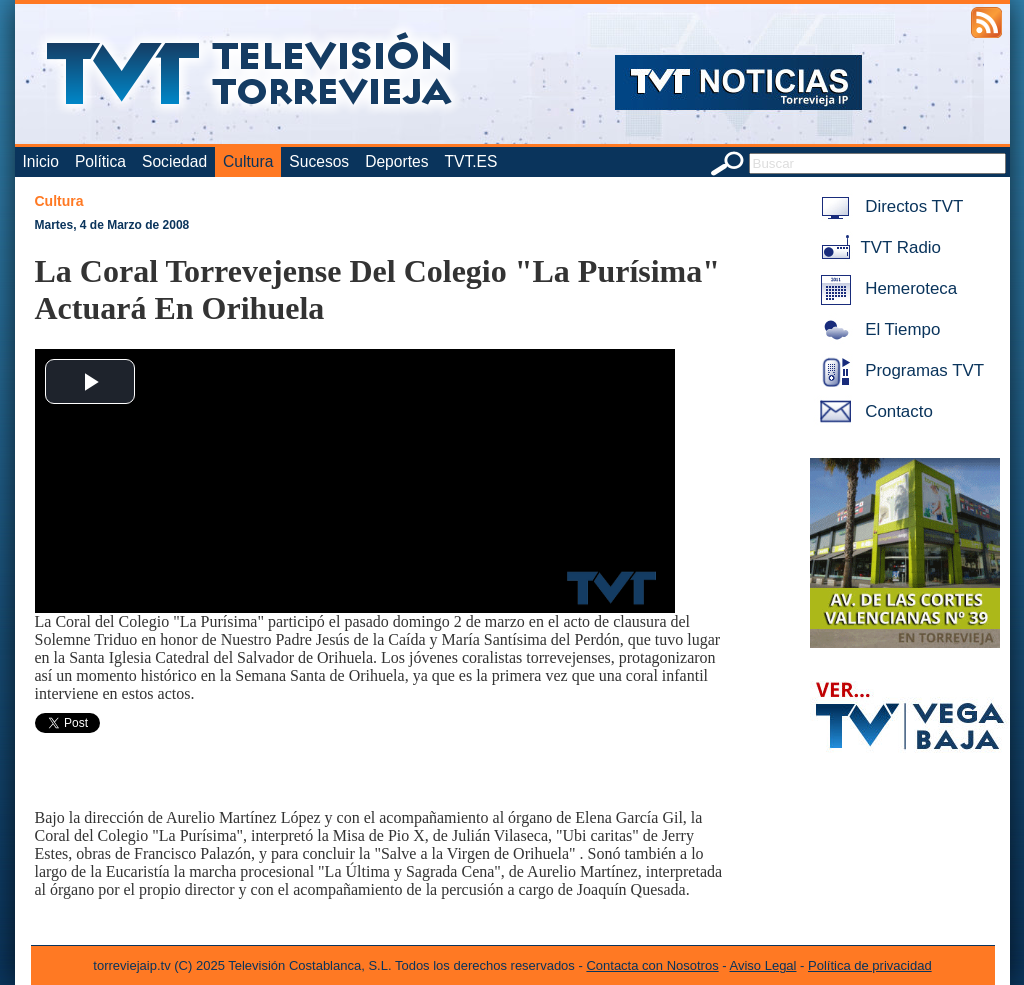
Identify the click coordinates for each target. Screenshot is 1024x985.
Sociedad (174, 161)
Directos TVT (888, 206)
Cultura (248, 161)
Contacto (873, 411)
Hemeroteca (885, 288)
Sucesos (319, 161)
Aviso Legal (763, 965)
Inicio (41, 161)
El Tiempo (877, 329)
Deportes (396, 161)
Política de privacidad (870, 965)
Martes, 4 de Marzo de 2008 (112, 225)
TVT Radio (877, 247)
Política (100, 161)
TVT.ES (470, 161)
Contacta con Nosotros (652, 965)
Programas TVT (899, 370)
